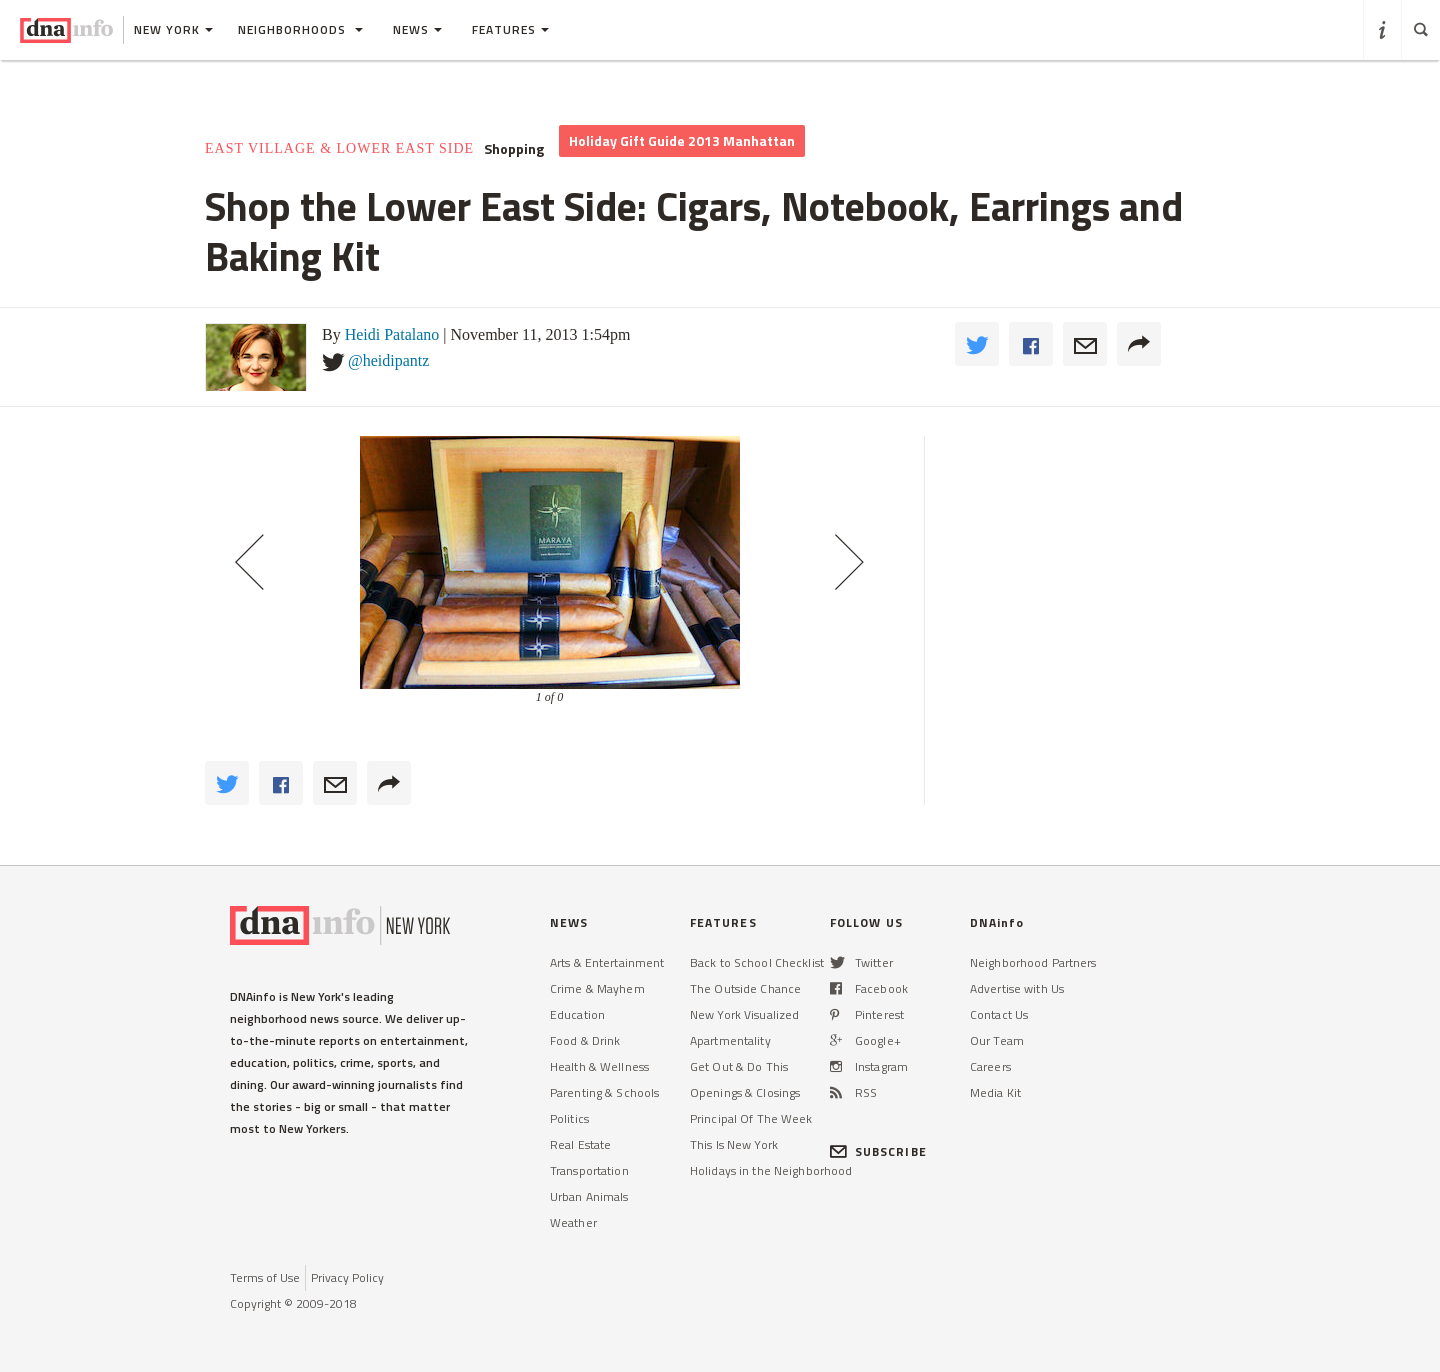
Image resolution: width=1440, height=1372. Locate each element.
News (417, 29)
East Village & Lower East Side (339, 148)
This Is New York (734, 1144)
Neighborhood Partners (1033, 962)
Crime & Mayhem (597, 988)
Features (510, 29)
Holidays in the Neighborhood (771, 1170)
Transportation (589, 1170)
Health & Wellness (599, 1066)
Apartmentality (730, 1040)
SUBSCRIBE (878, 1151)
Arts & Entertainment (607, 962)
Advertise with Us (1017, 988)
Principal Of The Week (751, 1118)
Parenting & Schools (604, 1092)
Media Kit (995, 1092)
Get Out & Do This (739, 1066)
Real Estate (580, 1144)
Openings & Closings (745, 1092)
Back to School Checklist (757, 962)
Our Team (997, 1040)
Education (577, 1014)
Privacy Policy (347, 1277)
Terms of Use (265, 1277)
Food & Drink (585, 1040)
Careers (990, 1066)
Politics (569, 1118)
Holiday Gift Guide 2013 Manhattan (682, 140)
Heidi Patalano (392, 334)
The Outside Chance (745, 988)
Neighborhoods (300, 29)
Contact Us (999, 1014)
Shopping (514, 149)
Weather (573, 1222)
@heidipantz (388, 360)
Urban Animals (589, 1196)
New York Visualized (744, 1014)
